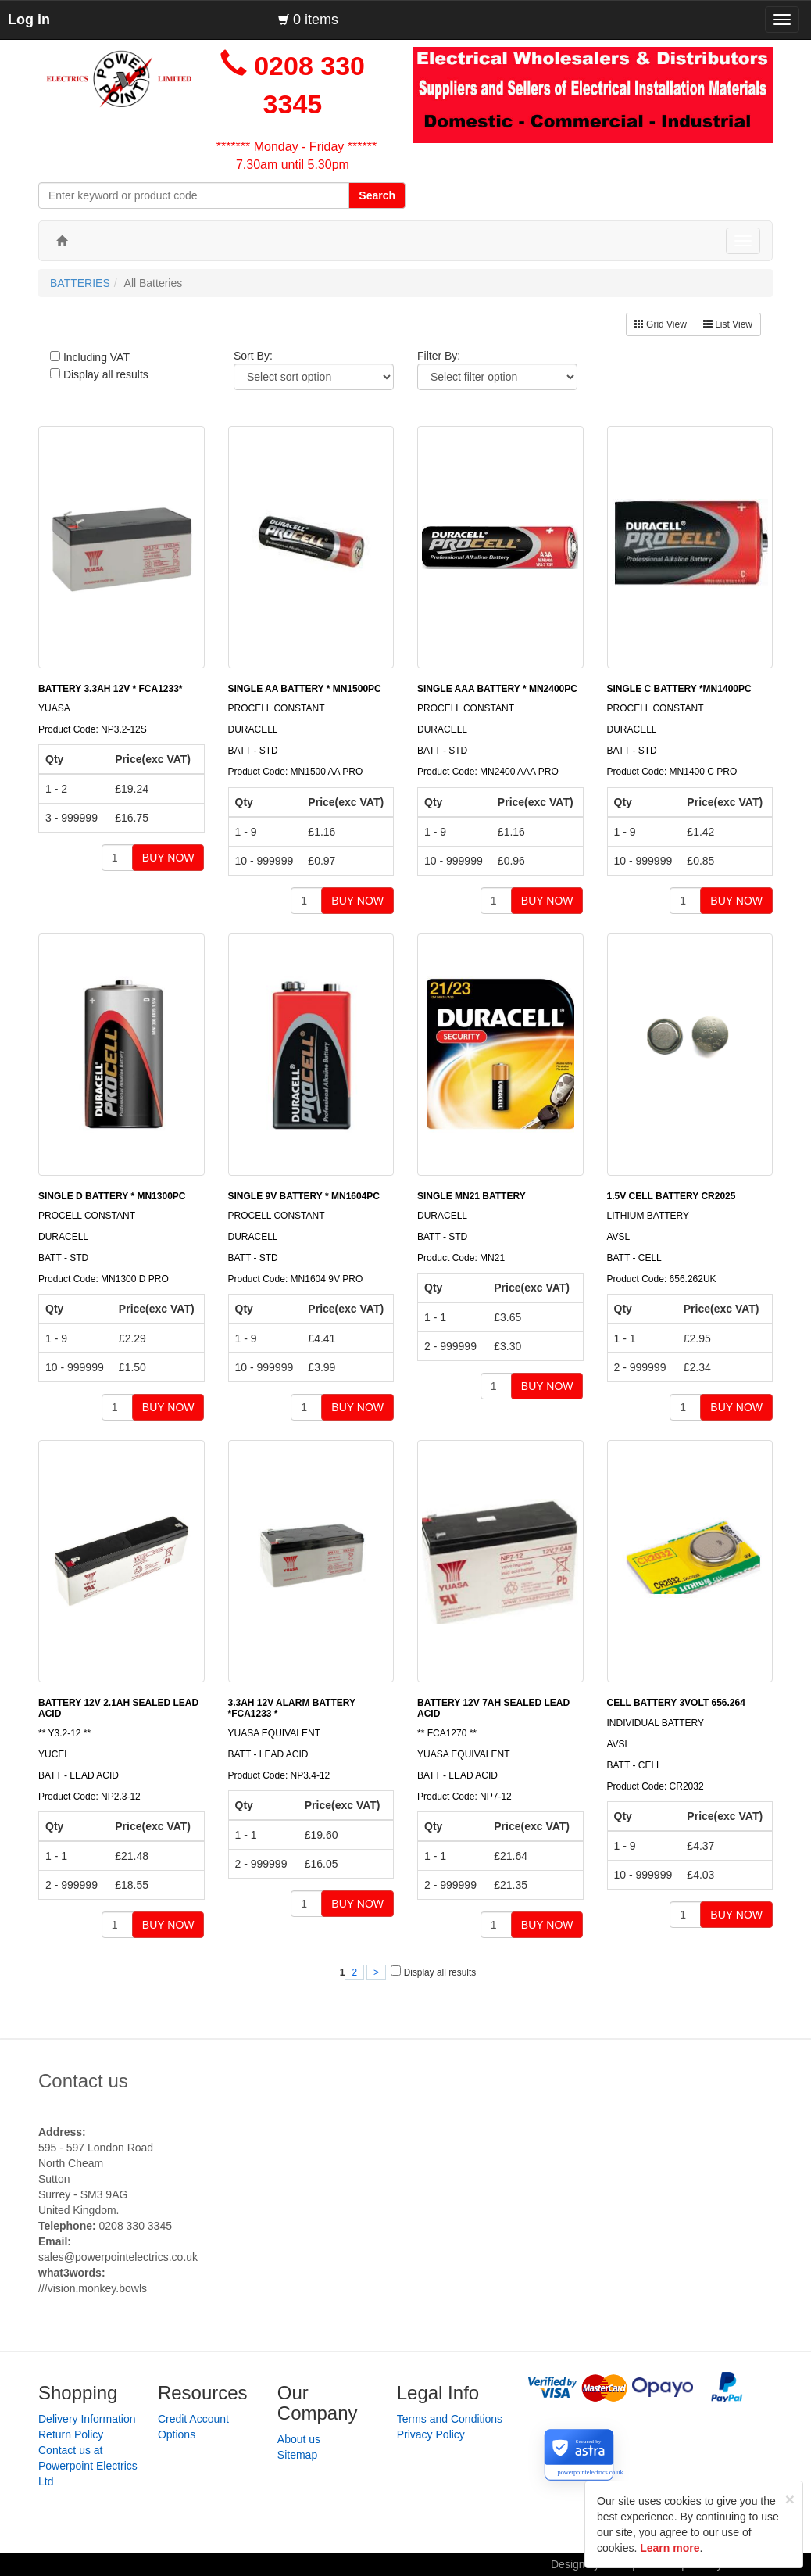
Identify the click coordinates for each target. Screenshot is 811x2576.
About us (298, 2439)
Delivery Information (87, 2419)
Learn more (669, 2548)
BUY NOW (168, 857)
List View (727, 324)
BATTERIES (80, 283)
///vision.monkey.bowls (92, 2288)
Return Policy (70, 2434)
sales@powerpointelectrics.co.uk (118, 2257)
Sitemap (297, 2455)
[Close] (790, 2499)
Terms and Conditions (449, 2419)
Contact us (83, 2080)
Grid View (660, 324)
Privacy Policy (431, 2434)
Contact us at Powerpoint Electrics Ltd (88, 2466)
